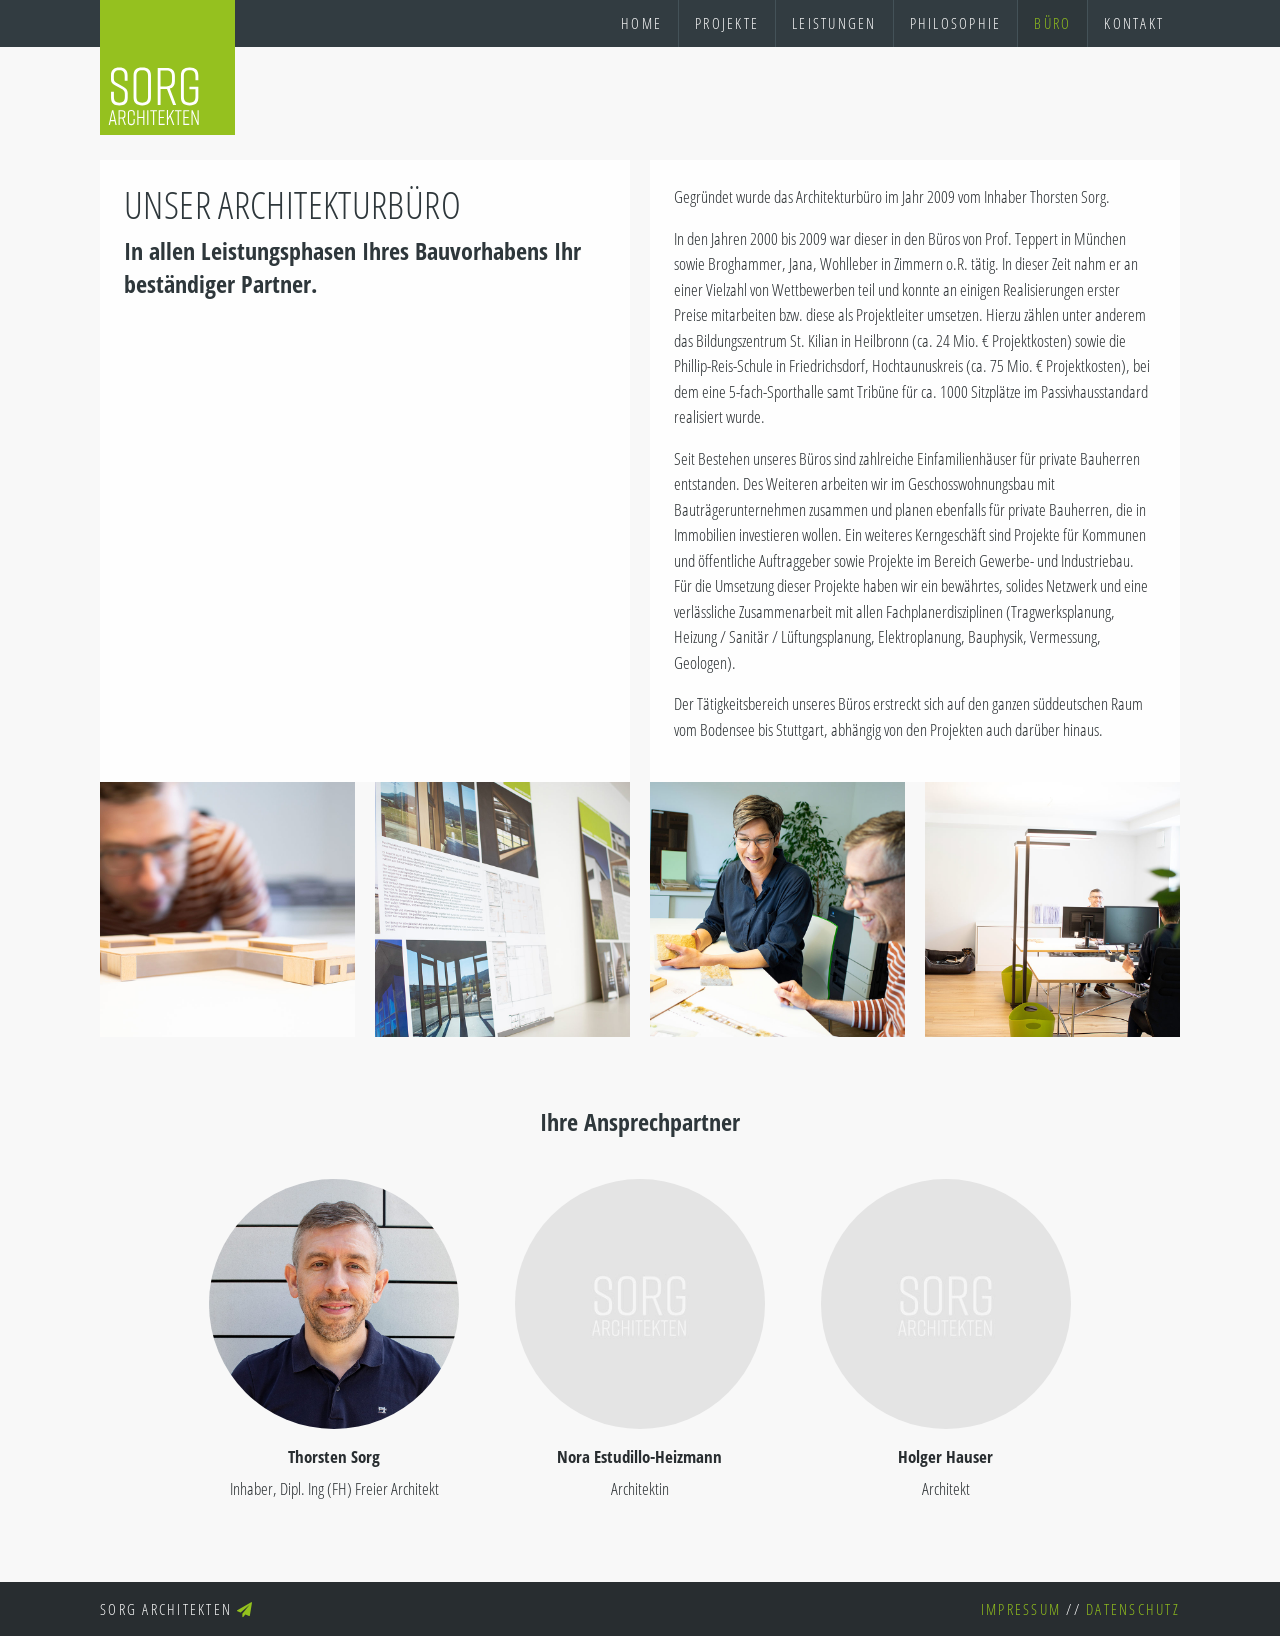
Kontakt (1134, 23)
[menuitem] (641, 23)
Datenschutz (1133, 1609)
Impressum (1021, 1609)
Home (641, 23)
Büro (1052, 23)
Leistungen (834, 23)
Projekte (727, 23)
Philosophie (956, 23)
